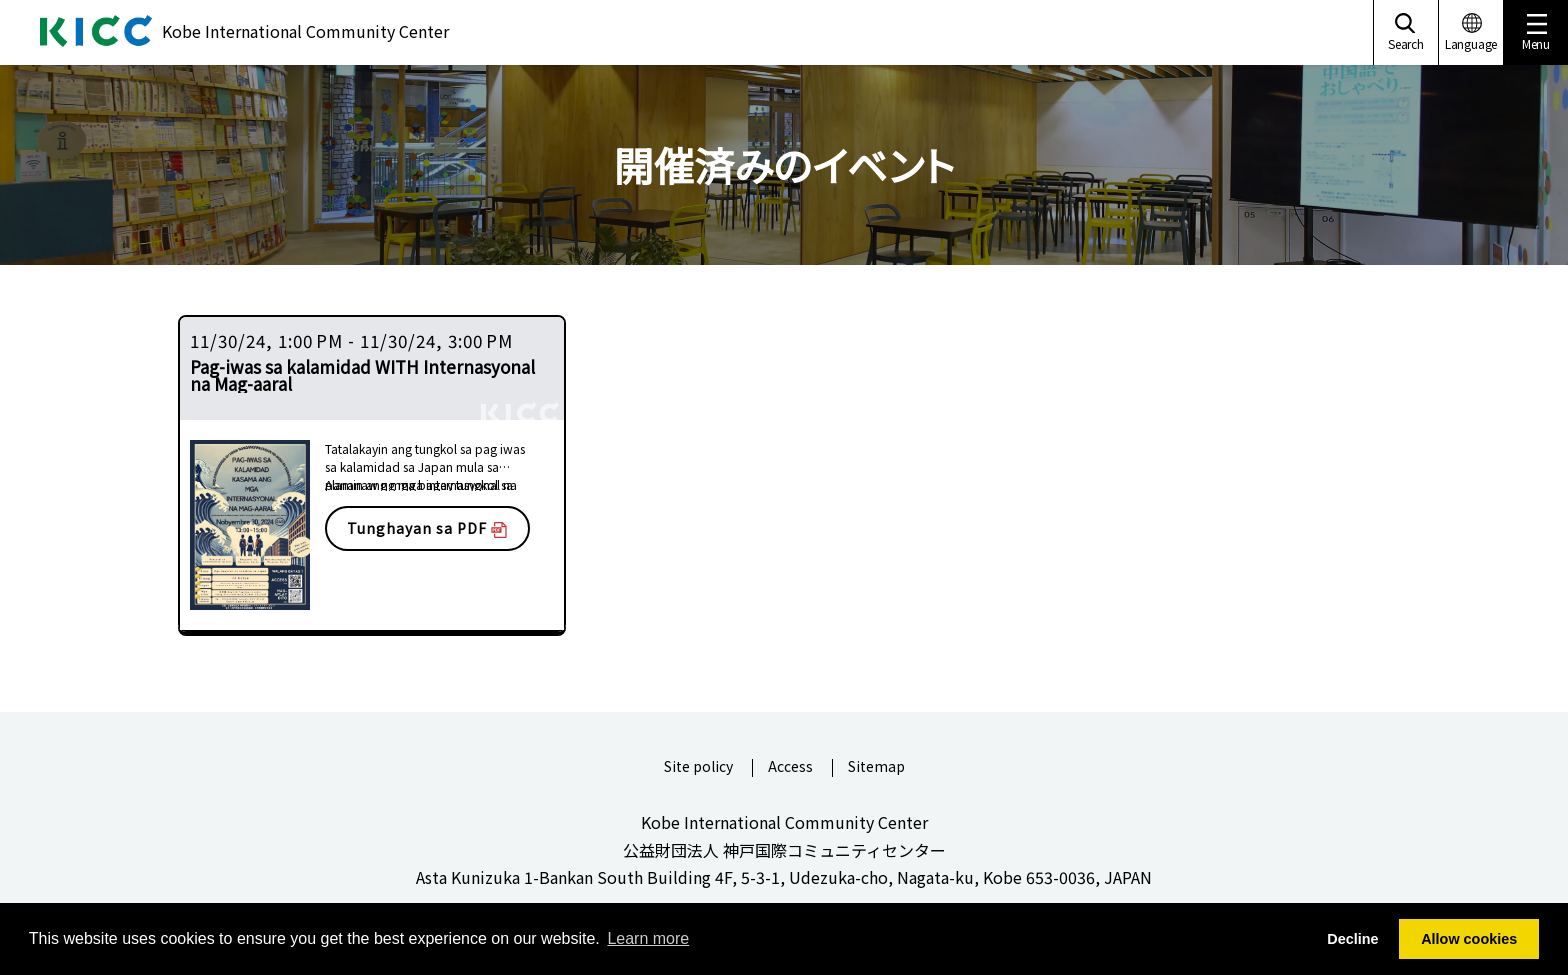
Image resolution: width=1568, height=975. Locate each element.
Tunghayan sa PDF (427, 528)
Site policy (698, 767)
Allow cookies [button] (1469, 939)
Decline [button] (1352, 939)
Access (790, 767)
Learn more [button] (648, 938)
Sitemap (876, 767)
